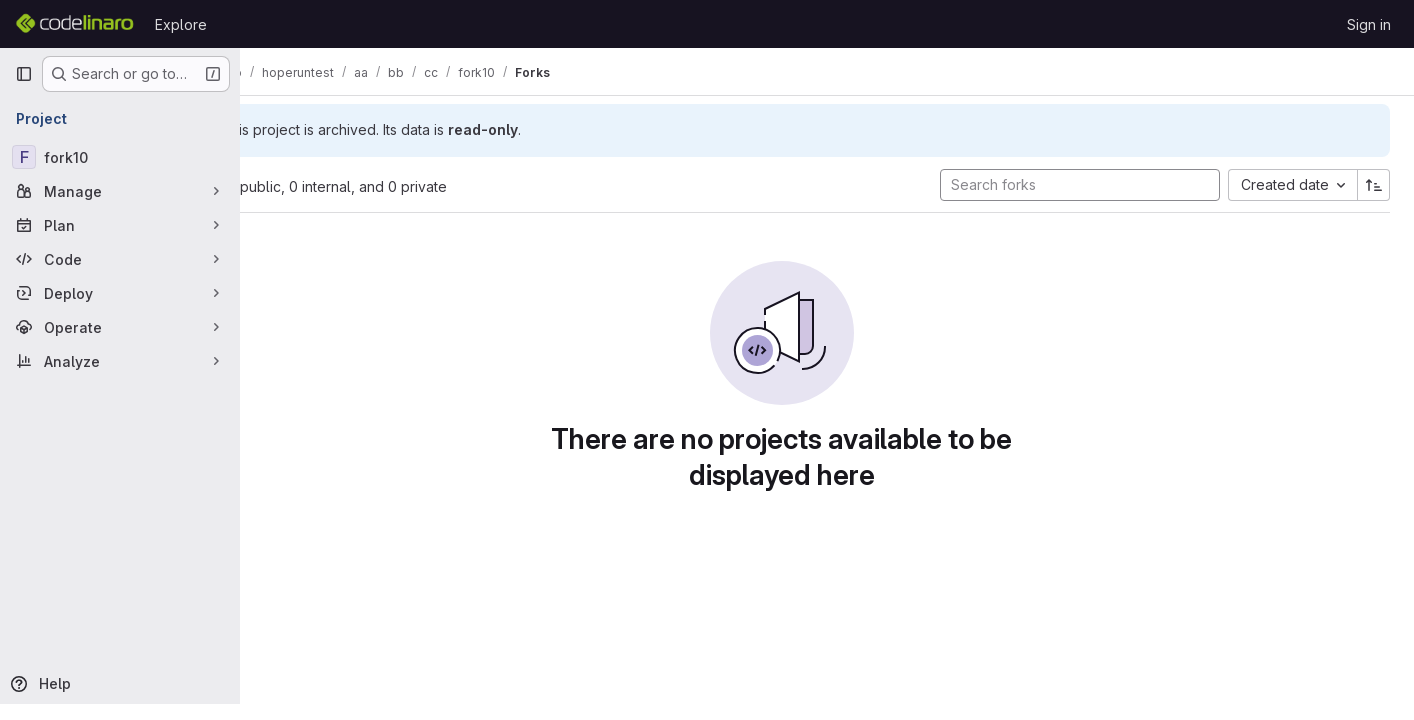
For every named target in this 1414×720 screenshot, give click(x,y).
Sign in (1369, 24)
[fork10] (120, 157)
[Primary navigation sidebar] (24, 74)
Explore (181, 24)
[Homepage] (75, 24)
